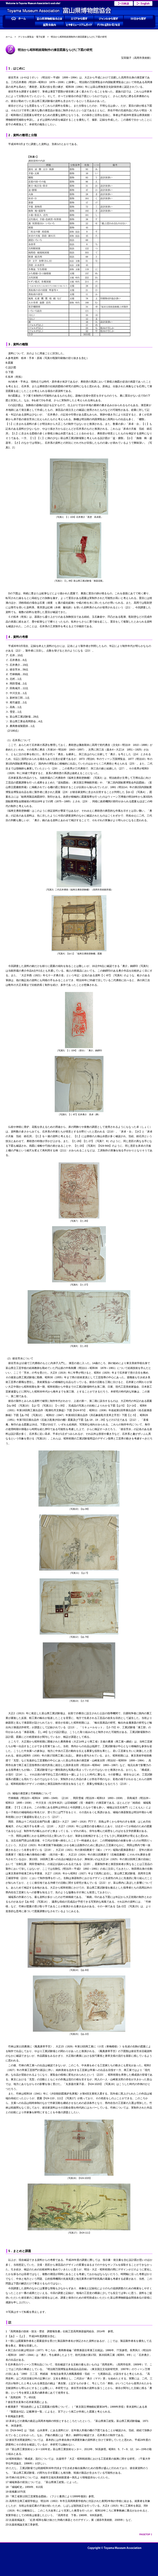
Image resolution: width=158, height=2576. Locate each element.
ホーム (9, 37)
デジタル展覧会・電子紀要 (31, 37)
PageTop (144, 2534)
